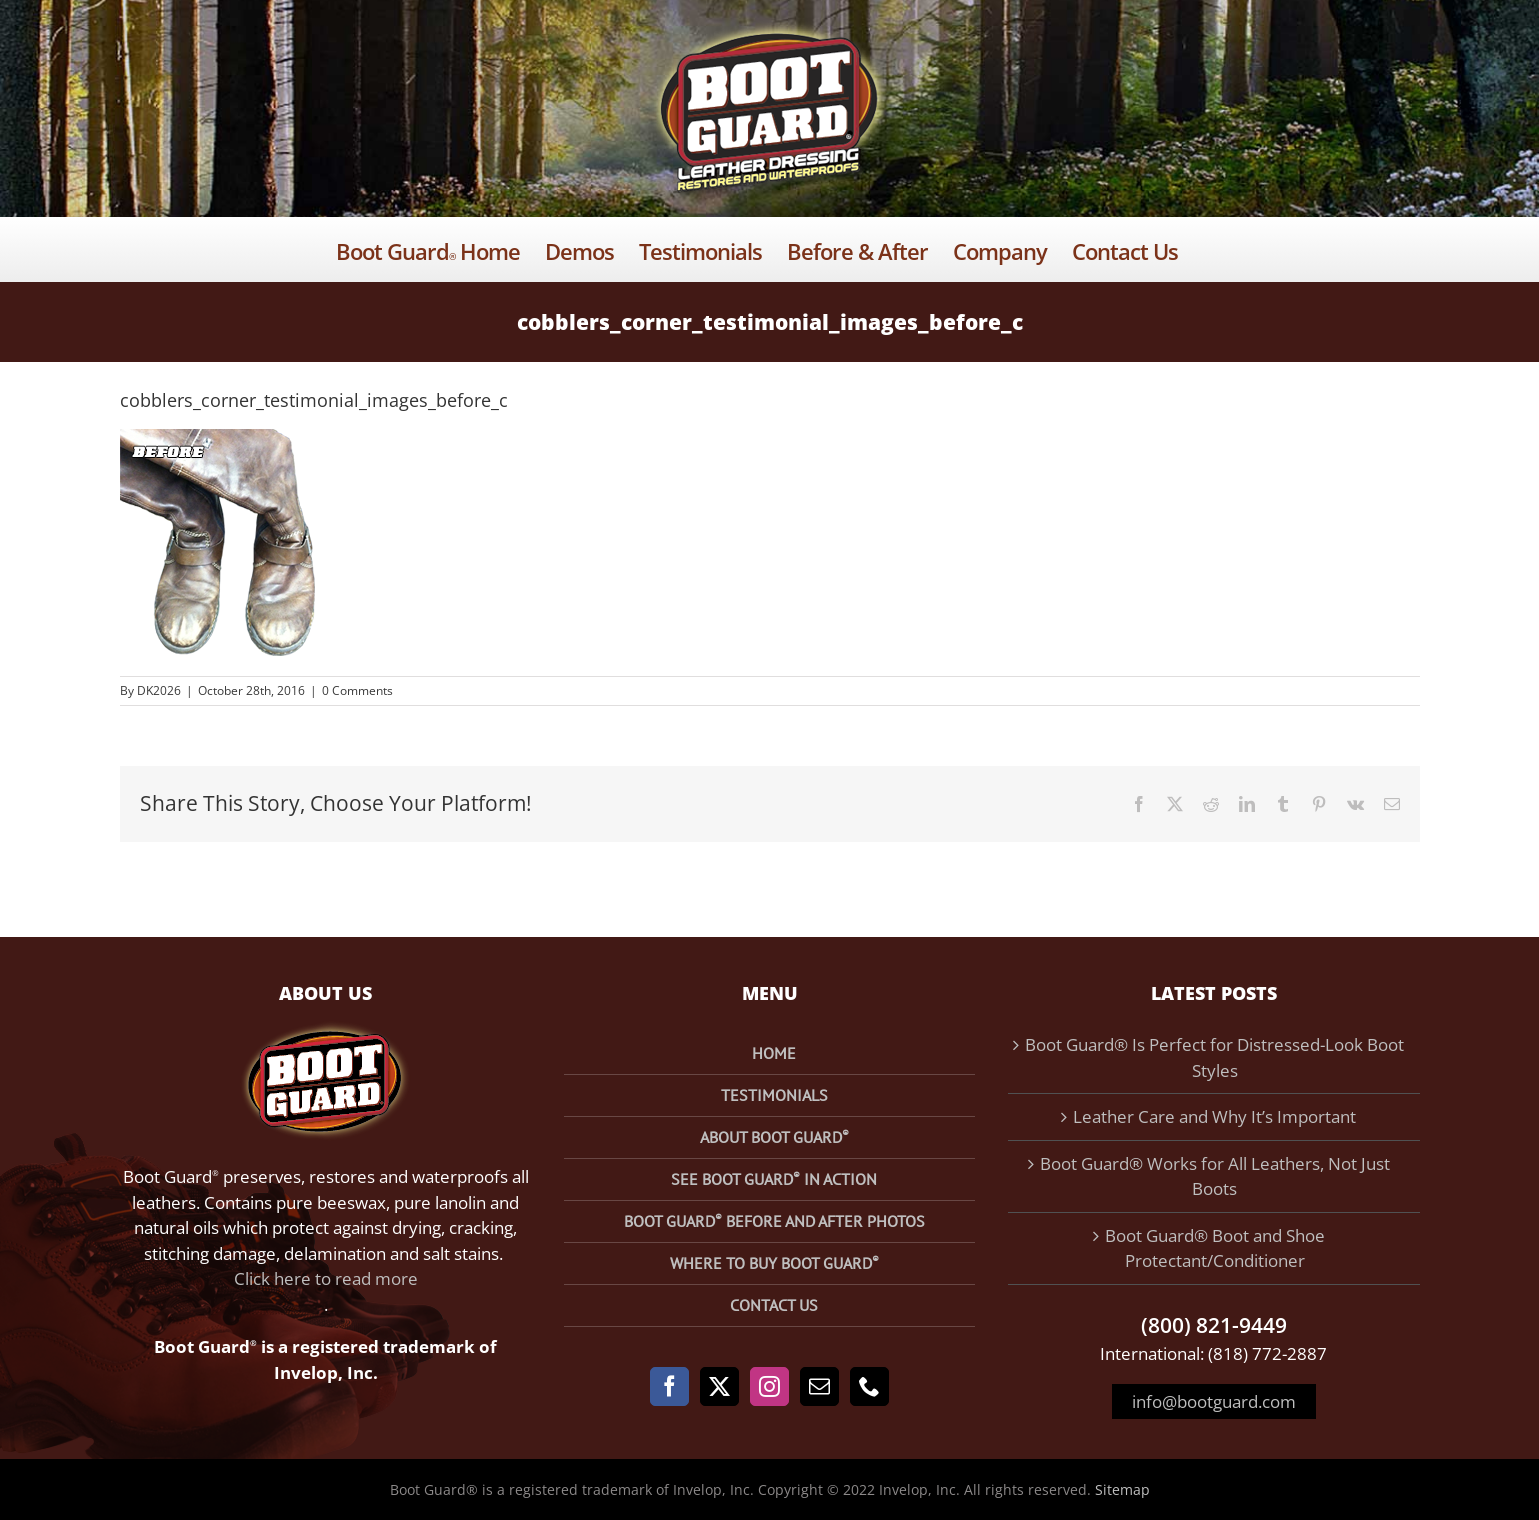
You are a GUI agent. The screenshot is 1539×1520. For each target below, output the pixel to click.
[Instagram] (769, 1386)
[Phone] (869, 1386)
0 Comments (357, 690)
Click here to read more (326, 1278)
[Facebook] (669, 1386)
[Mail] (819, 1386)
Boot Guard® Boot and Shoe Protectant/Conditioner (1215, 1248)
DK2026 (159, 690)
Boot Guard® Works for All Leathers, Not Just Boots (1215, 1176)
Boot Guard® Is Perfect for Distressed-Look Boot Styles (1214, 1057)
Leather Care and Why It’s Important (1214, 1116)
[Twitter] (719, 1386)
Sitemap (1122, 1489)
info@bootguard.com (1214, 1401)
